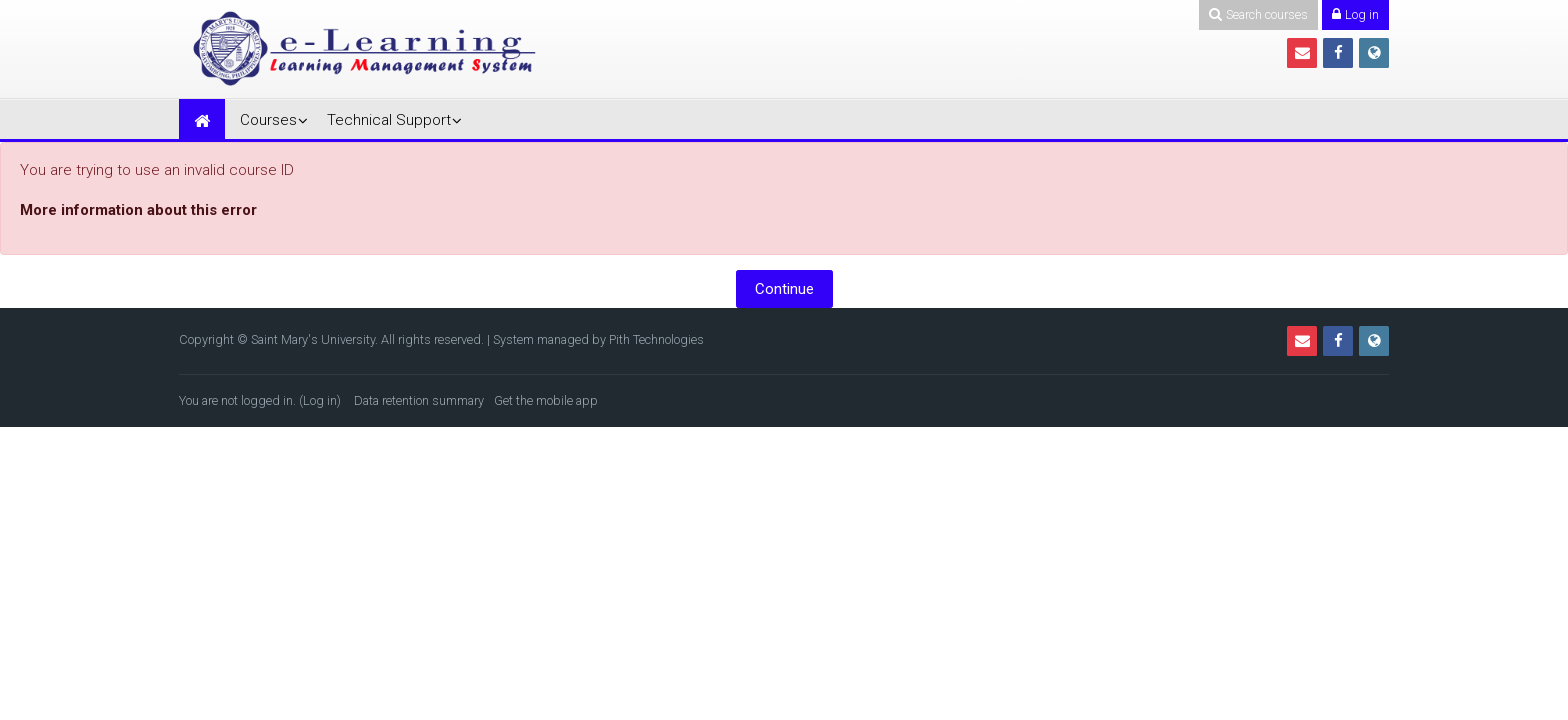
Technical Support (389, 120)
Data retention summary (419, 400)
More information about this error (138, 210)
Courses (268, 120)
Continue (784, 289)
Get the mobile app (546, 400)
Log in (320, 400)
